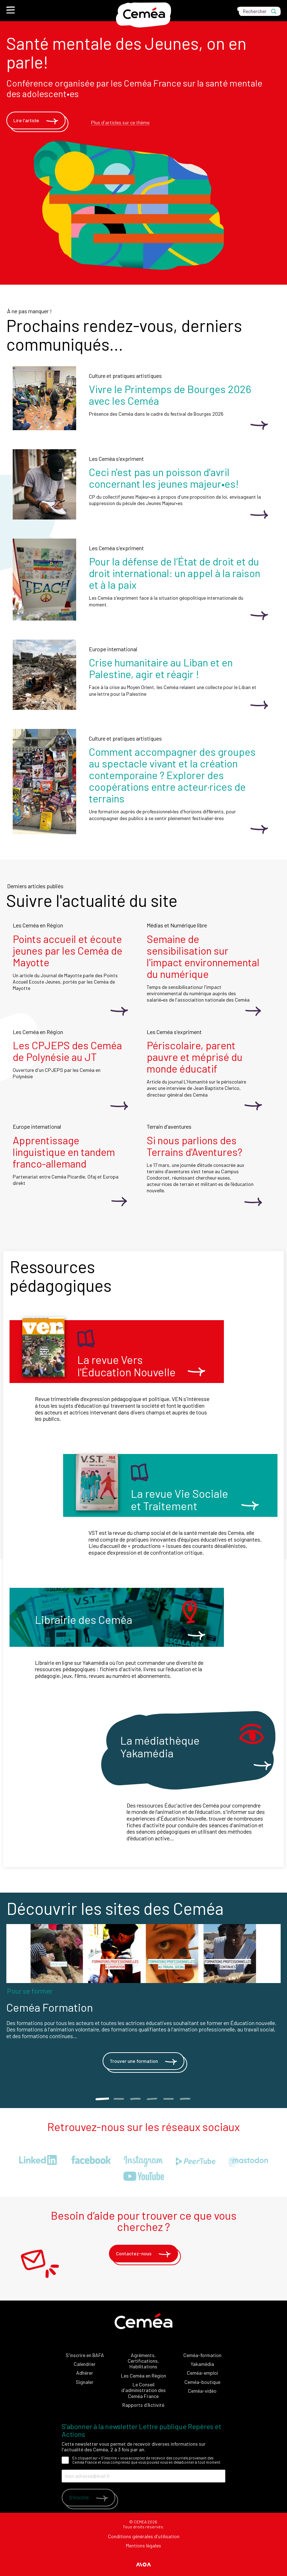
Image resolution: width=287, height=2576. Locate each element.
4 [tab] (151, 2099)
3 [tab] (135, 2099)
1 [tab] (101, 2098)
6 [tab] (184, 2099)
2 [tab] (118, 2099)
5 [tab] (168, 2099)
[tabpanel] (143, 2000)
